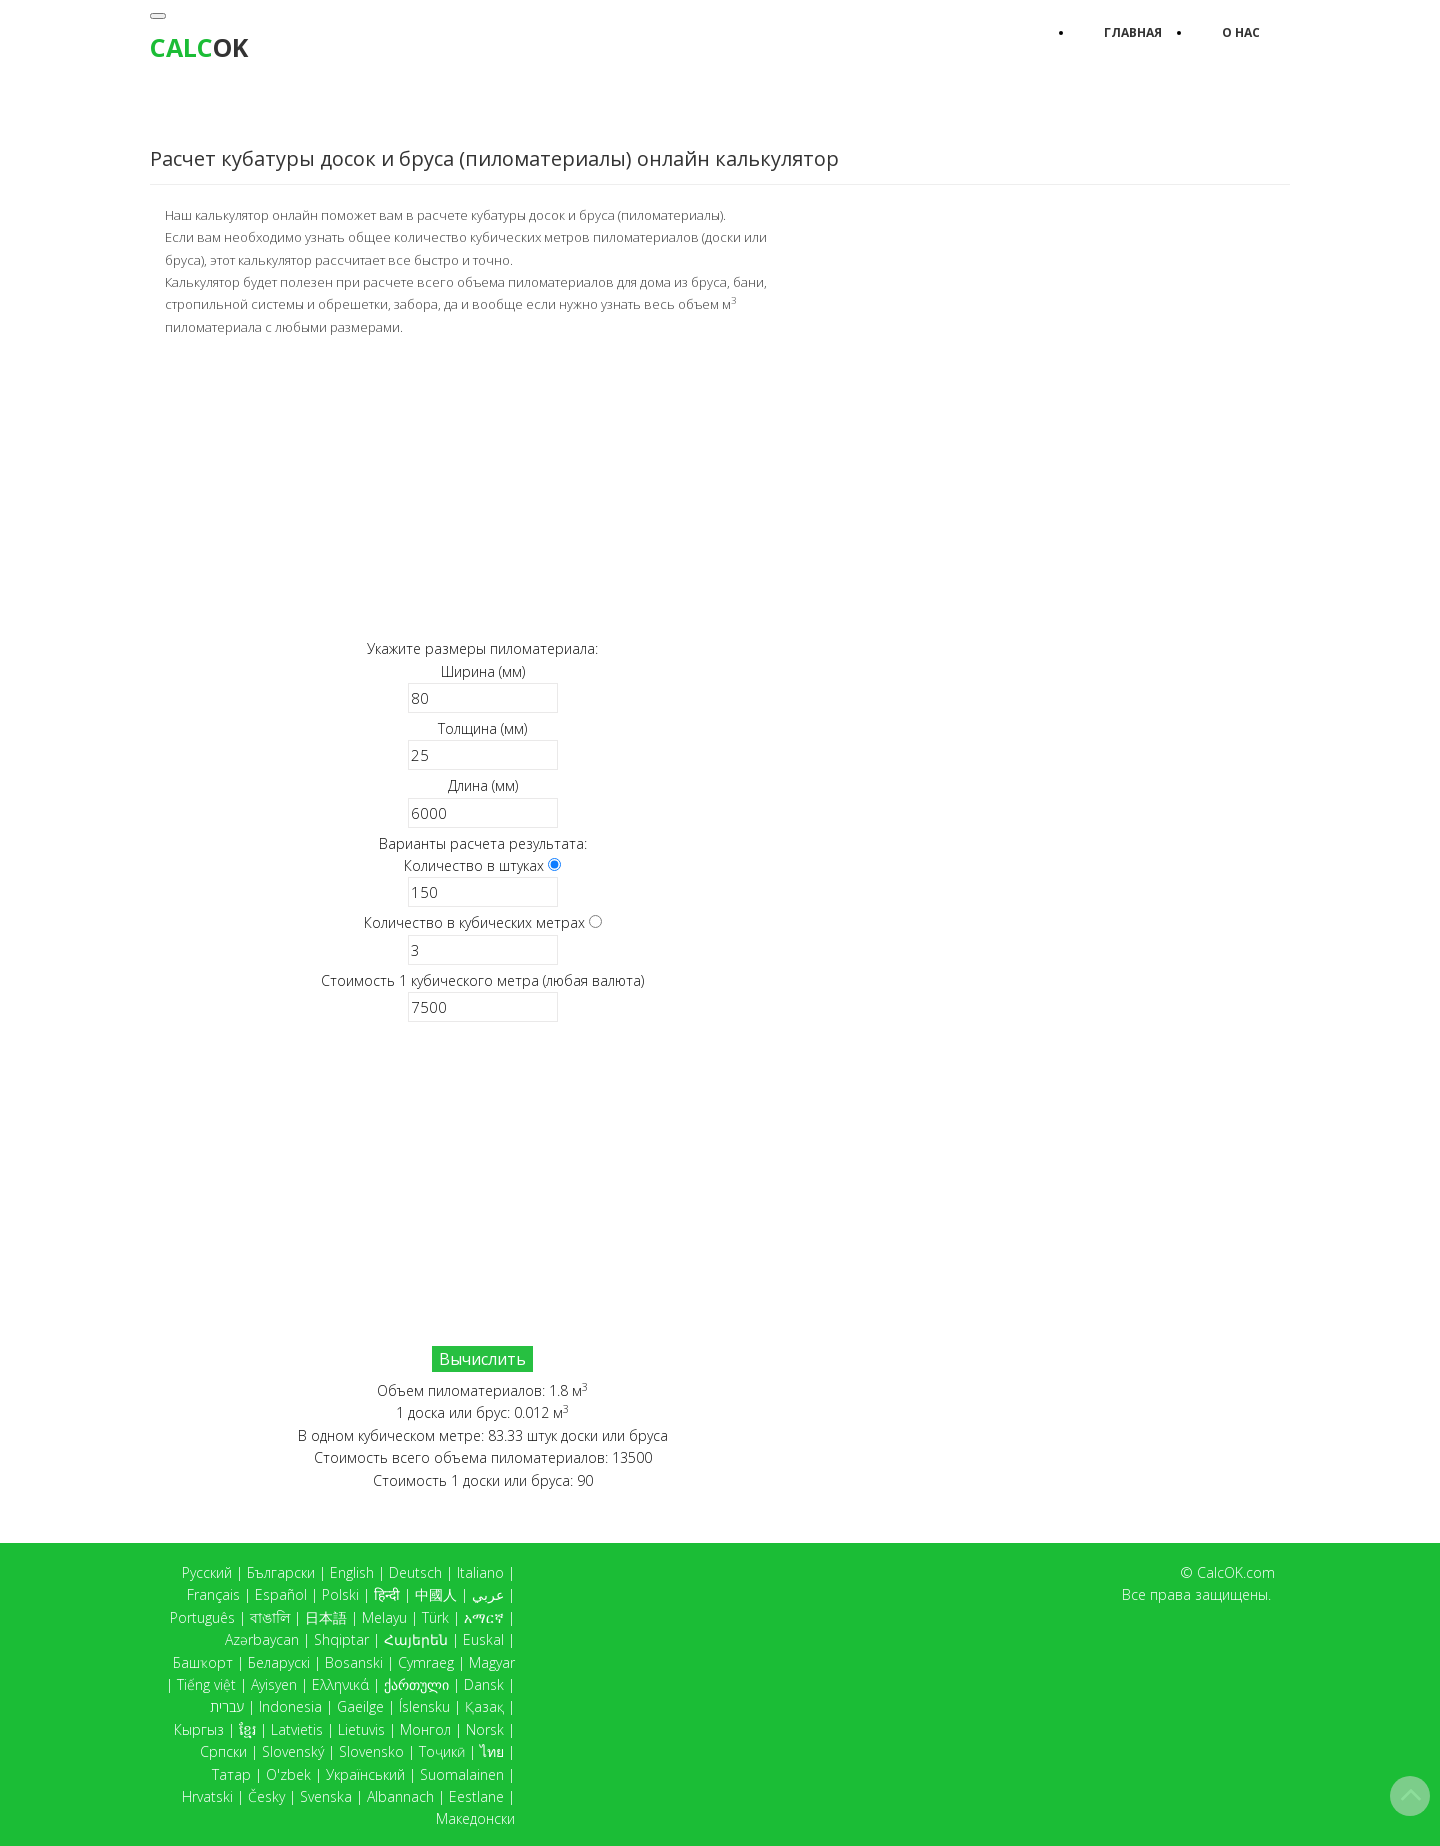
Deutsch (415, 1572)
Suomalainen (462, 1774)
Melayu (384, 1617)
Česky (266, 1796)
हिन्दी (387, 1594)
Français (213, 1594)
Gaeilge (360, 1706)
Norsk (485, 1729)
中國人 (436, 1594)
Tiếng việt (206, 1684)
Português (202, 1617)
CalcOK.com (1236, 1572)
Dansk (484, 1684)
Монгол (425, 1729)
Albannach (400, 1796)
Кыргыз (199, 1729)
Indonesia (290, 1706)
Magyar (492, 1662)
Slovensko (371, 1751)
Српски (223, 1751)
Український (365, 1774)
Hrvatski (207, 1796)
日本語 (326, 1617)
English (352, 1572)
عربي (488, 1594)
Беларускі (279, 1662)
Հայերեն (416, 1639)
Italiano (480, 1572)
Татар (231, 1774)
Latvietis (297, 1729)
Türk (435, 1617)
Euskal (483, 1639)
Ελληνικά (340, 1684)
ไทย (492, 1751)
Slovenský (293, 1751)
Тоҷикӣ (442, 1751)
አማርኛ (484, 1617)
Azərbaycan (262, 1639)
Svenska (326, 1796)
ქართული (416, 1684)
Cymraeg (426, 1662)
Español (281, 1594)
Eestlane (476, 1796)
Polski (340, 1594)
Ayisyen (274, 1684)
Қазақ (484, 1706)
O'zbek (288, 1774)
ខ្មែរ (247, 1729)
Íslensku (424, 1706)
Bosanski (354, 1662)
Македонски (475, 1818)
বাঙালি (270, 1617)
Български (281, 1572)
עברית (227, 1706)
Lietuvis (361, 1729)
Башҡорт (203, 1662)
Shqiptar (341, 1639)
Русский (207, 1572)
